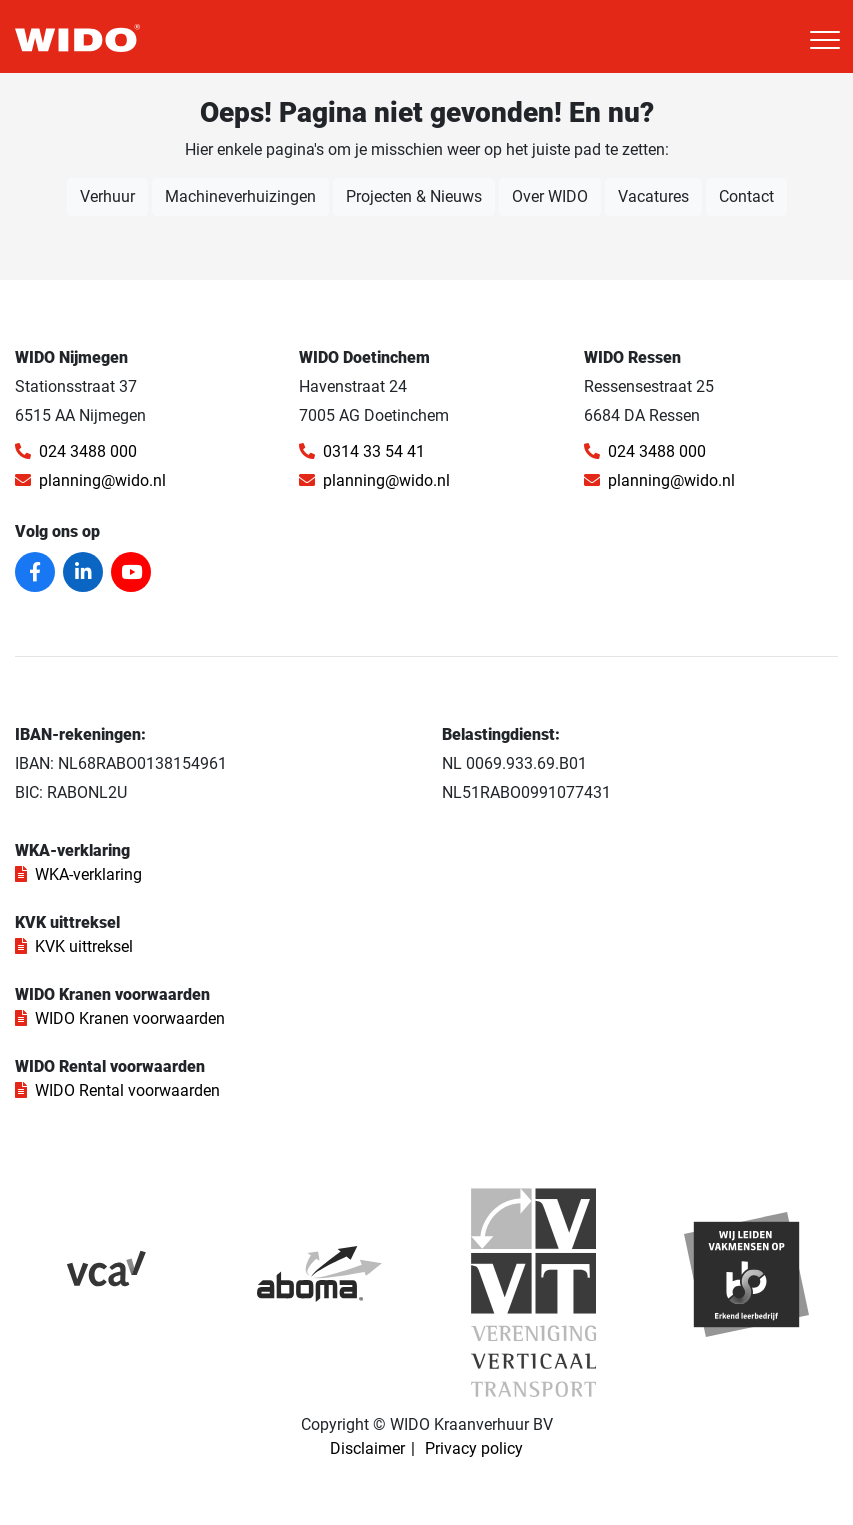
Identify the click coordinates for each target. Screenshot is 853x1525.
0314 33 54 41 (362, 451)
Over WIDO (550, 196)
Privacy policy (474, 1448)
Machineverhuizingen (240, 196)
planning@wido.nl (90, 480)
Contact (746, 196)
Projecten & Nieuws (414, 196)
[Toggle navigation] (825, 40)
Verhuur (107, 196)
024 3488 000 (76, 451)
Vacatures (653, 196)
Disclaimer (367, 1448)
